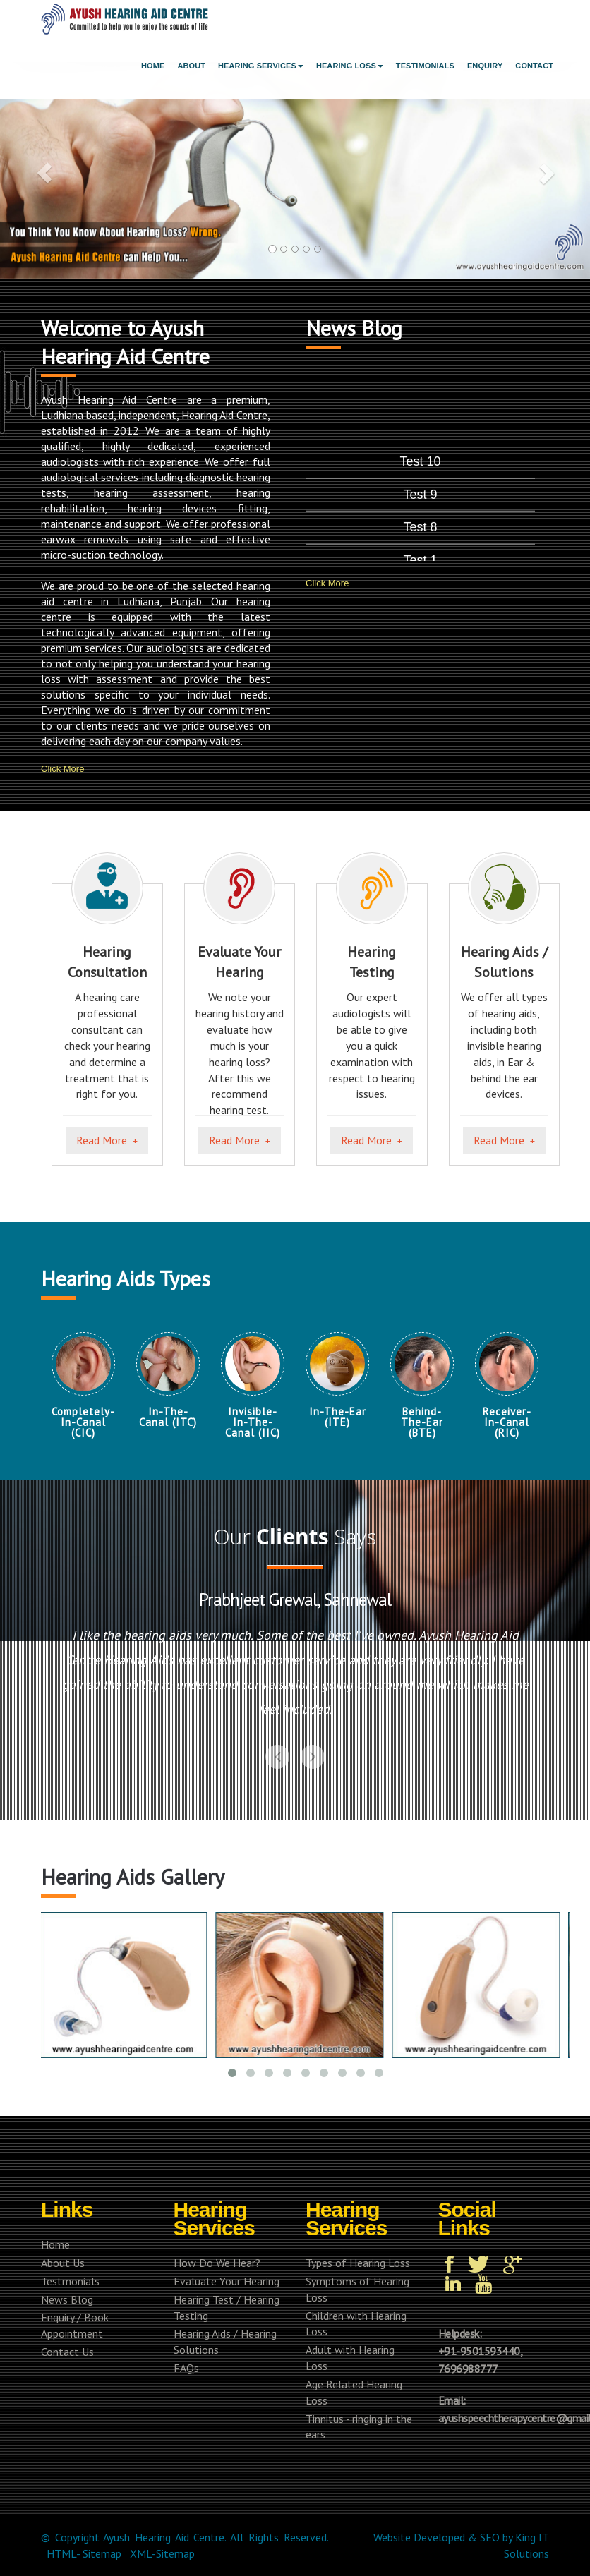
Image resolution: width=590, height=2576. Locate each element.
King (525, 2537)
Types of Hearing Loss (344, 2263)
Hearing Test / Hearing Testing (213, 2307)
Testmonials (57, 2281)
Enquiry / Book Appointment (61, 2325)
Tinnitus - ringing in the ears (345, 2427)
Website (392, 2537)
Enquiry (484, 65)
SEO (490, 2537)
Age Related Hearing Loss (340, 2392)
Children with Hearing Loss (342, 2324)
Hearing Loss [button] (349, 65)
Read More (101, 1140)
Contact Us (54, 2352)
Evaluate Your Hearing (213, 2281)
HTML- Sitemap (84, 2553)
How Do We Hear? (203, 2263)
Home (152, 65)
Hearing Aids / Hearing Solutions (211, 2341)
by (507, 2537)
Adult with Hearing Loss (336, 2357)
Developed (439, 2537)
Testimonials (425, 65)
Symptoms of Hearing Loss (344, 2289)
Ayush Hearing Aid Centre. (164, 2537)
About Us (49, 2263)
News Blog (54, 2299)
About (191, 65)
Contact (534, 65)
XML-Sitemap (162, 2553)
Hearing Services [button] (260, 65)
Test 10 (420, 521)
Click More (62, 768)
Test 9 (420, 554)
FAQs (173, 2368)
